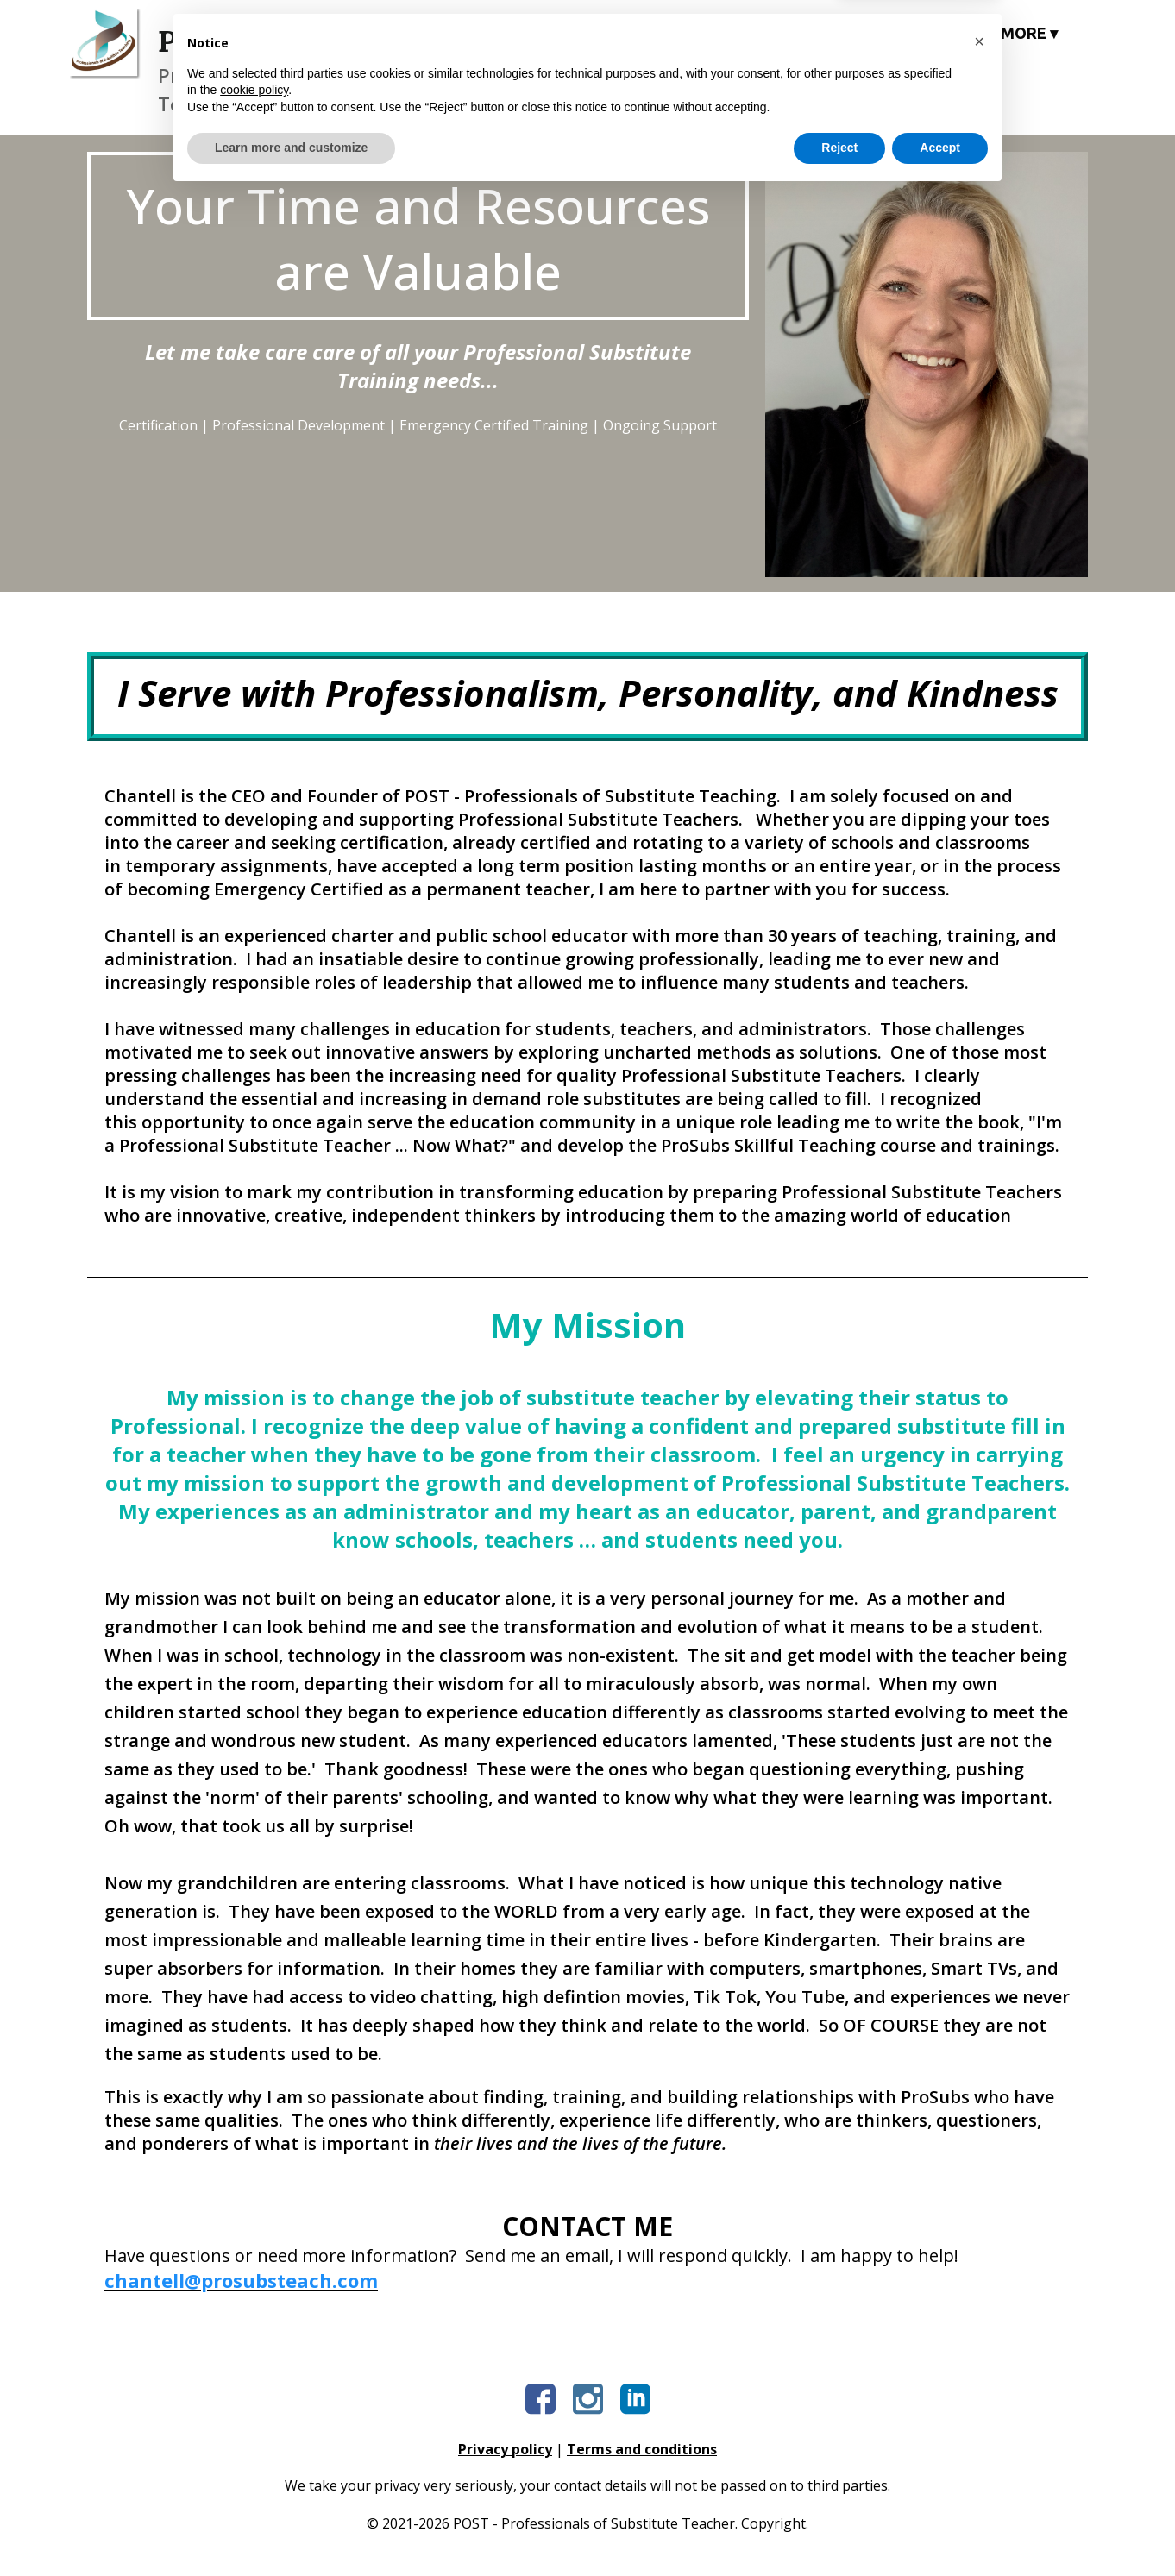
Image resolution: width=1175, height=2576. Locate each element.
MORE (1029, 32)
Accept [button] (940, 2528)
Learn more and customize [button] (291, 2528)
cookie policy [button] (254, 2471)
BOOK (935, 32)
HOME (587, 32)
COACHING (823, 32)
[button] (979, 2422)
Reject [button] (839, 2528)
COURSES (693, 32)
